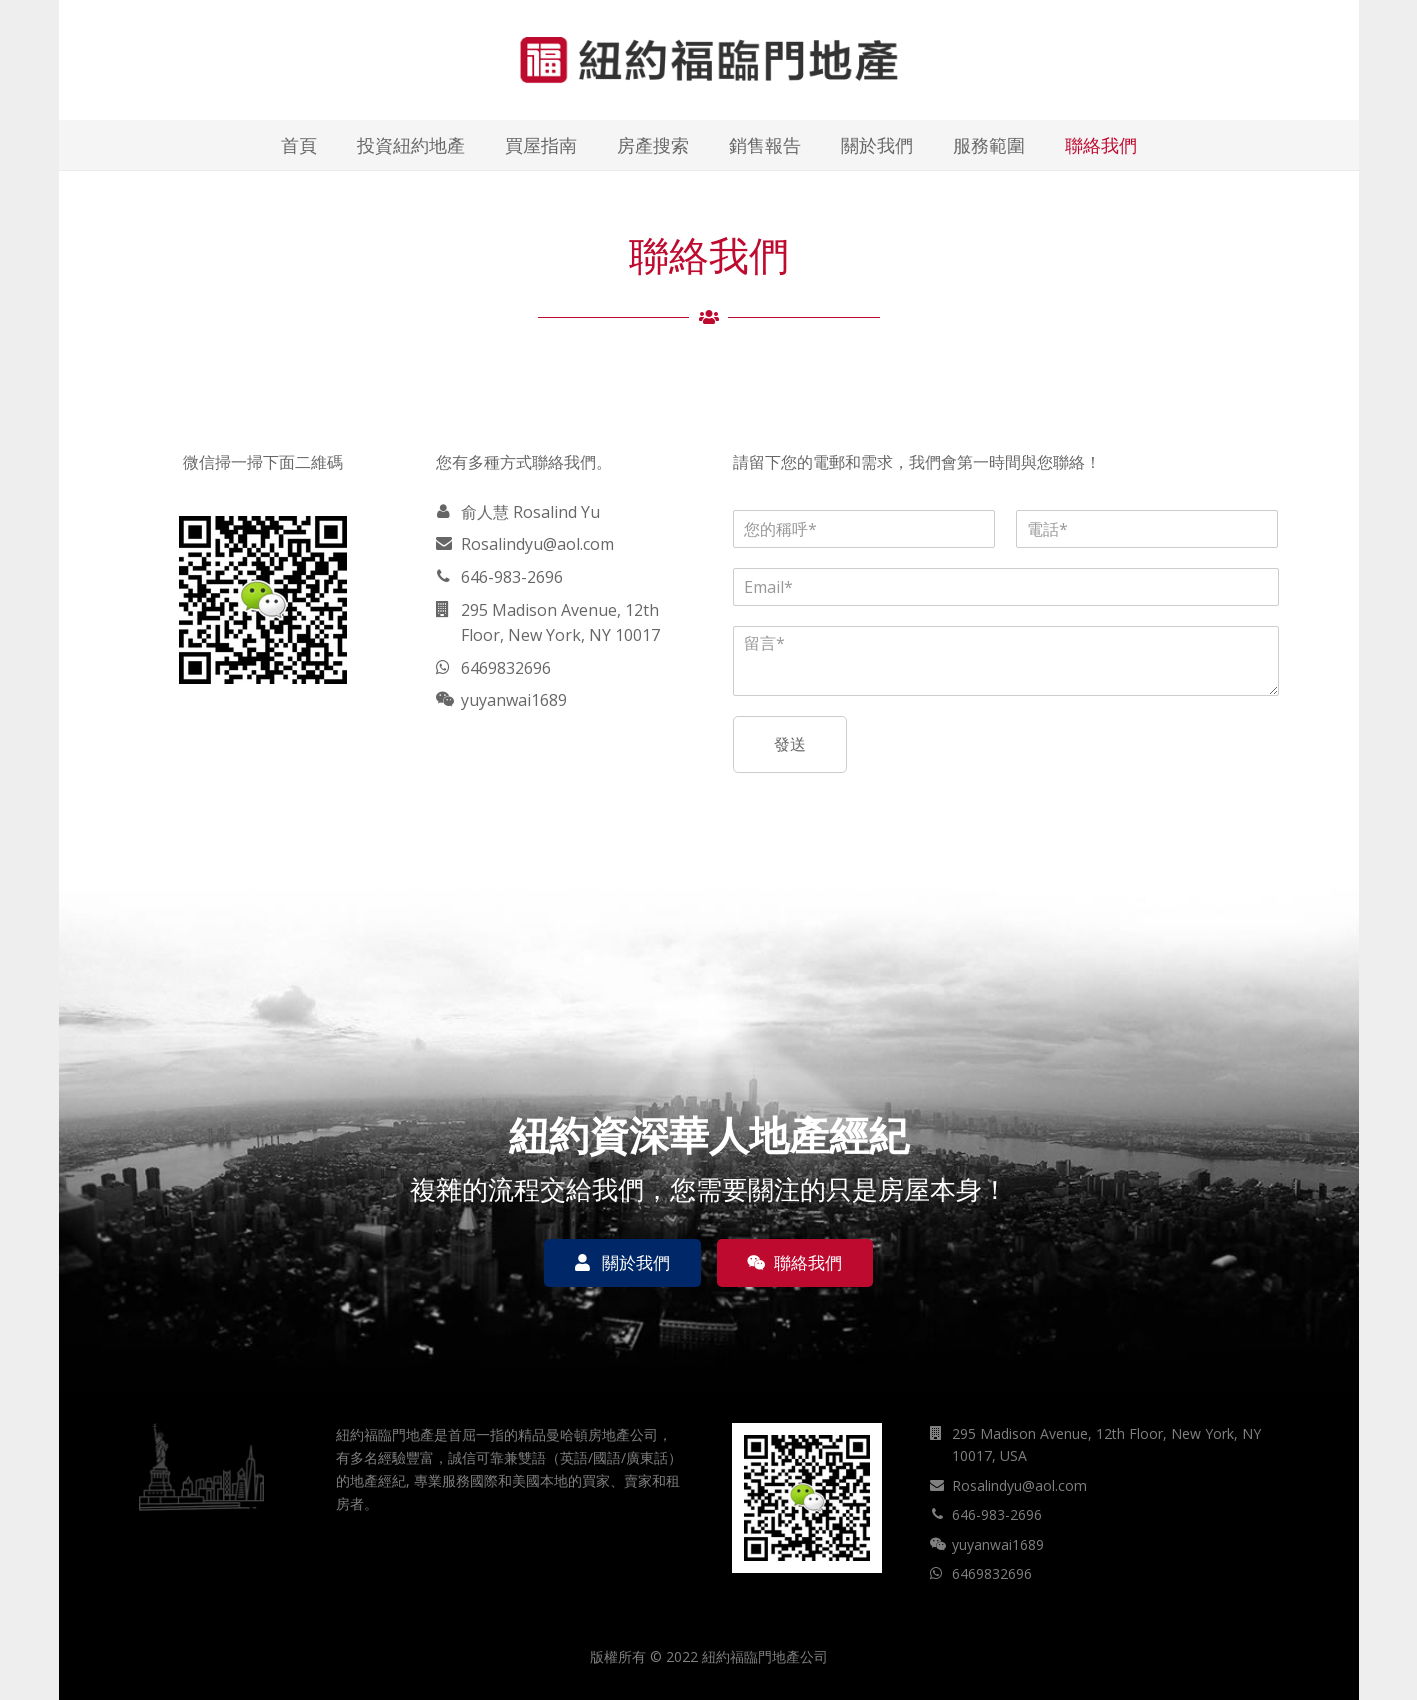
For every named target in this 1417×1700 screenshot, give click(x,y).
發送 (790, 744)
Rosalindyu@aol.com (537, 544)
